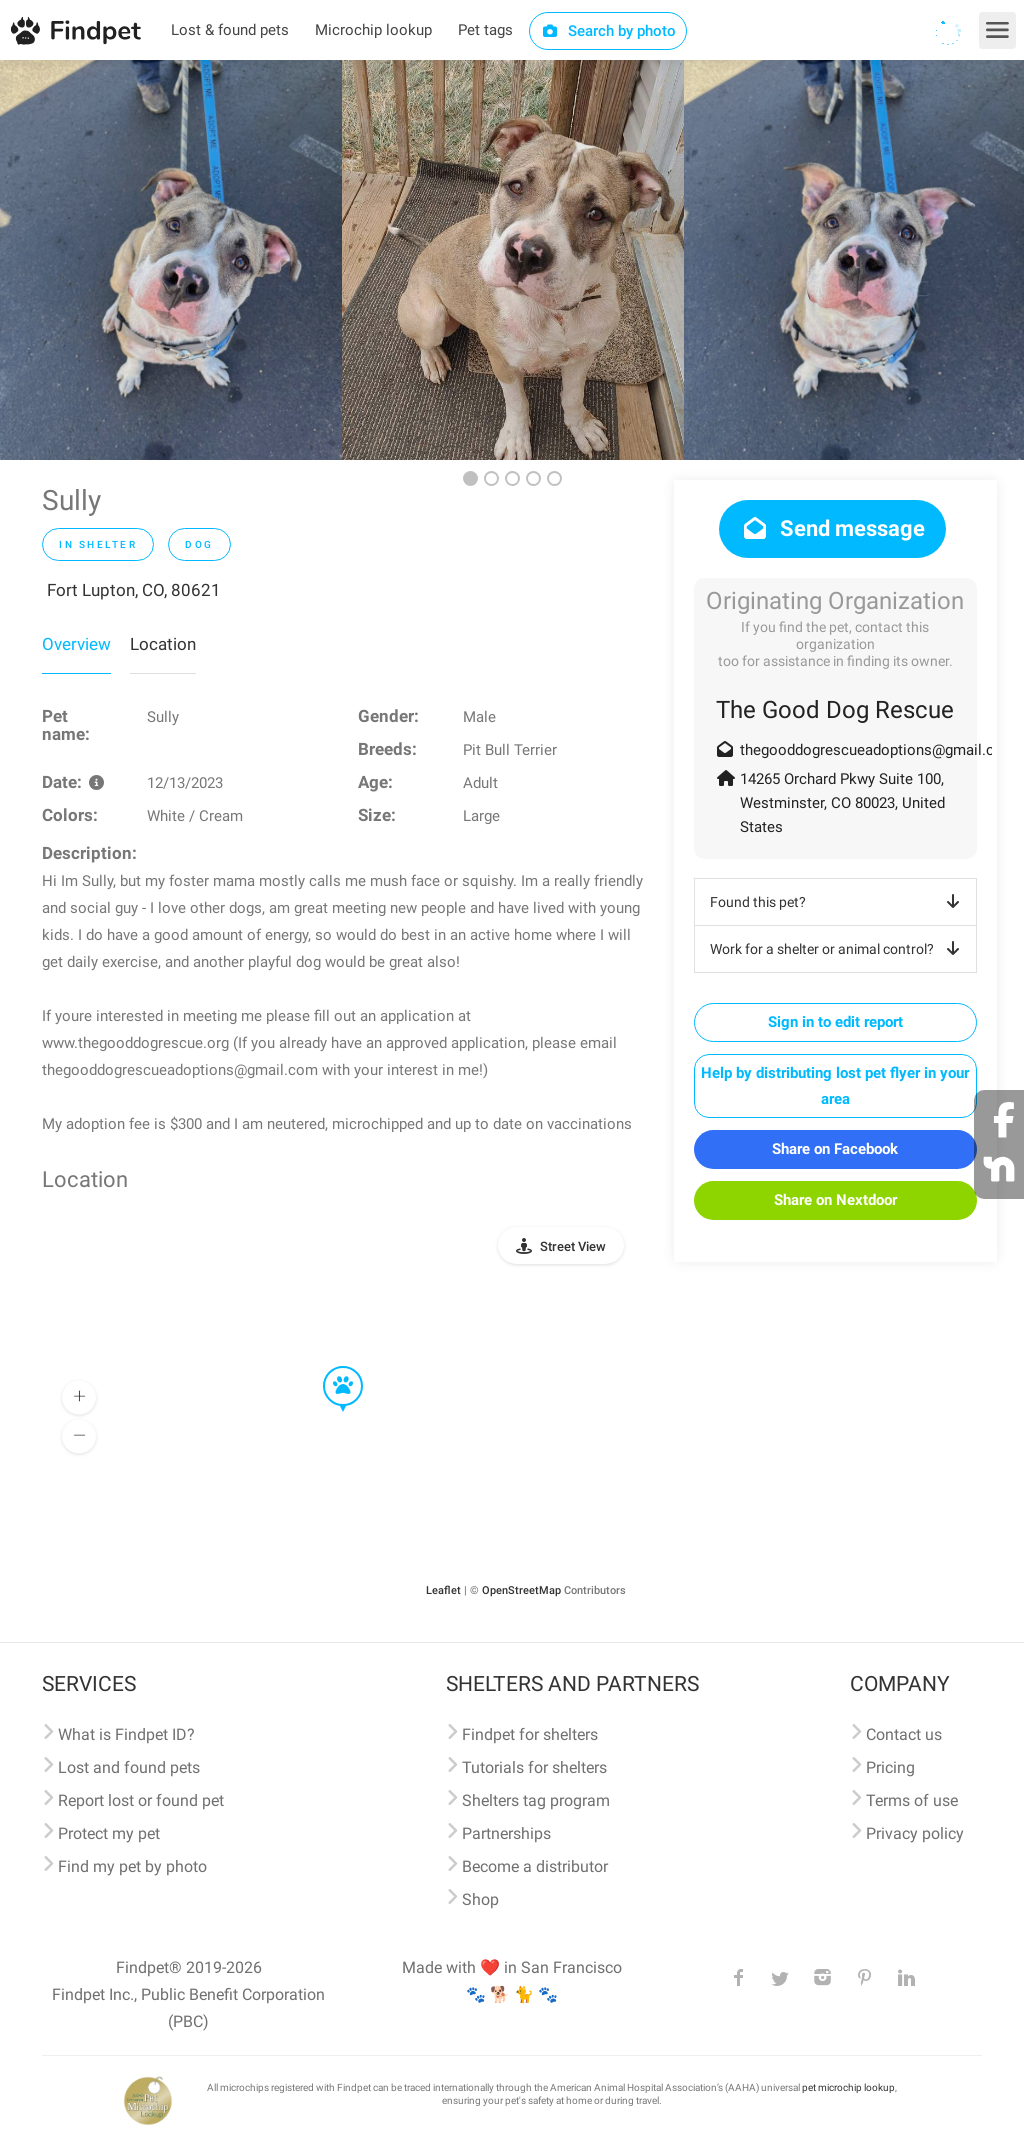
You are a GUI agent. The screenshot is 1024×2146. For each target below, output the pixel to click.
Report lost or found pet (141, 1800)
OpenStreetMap (521, 1590)
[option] (171, 260)
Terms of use (912, 1800)
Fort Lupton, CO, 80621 (134, 590)
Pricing (890, 1767)
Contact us (904, 1734)
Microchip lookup (373, 30)
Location (163, 644)
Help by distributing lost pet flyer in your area (835, 1086)
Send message (832, 528)
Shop (480, 1899)
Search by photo (608, 31)
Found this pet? (838, 902)
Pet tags (485, 30)
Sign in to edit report (835, 1022)
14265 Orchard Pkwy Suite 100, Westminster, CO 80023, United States (842, 803)
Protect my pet (109, 1833)
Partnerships (506, 1833)
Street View (573, 1246)
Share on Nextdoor (835, 1200)
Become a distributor (535, 1866)
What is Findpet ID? (126, 1734)
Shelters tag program (536, 1800)
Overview (76, 644)
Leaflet (443, 1590)
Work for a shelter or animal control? (838, 949)
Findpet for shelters (530, 1734)
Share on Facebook (835, 1149)
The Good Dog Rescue (835, 710)
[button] (329, 1367)
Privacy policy (915, 1833)
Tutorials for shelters (534, 1767)
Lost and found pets (129, 1767)
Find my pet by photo (132, 1866)
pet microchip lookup (848, 2087)
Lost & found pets (230, 30)
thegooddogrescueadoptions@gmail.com (878, 750)
